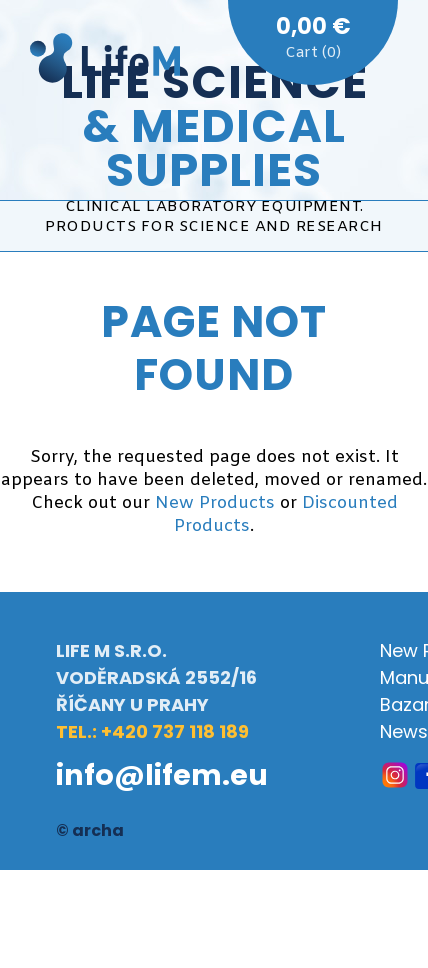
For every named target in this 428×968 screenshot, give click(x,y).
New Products (215, 503)
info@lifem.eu (162, 775)
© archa (90, 830)
